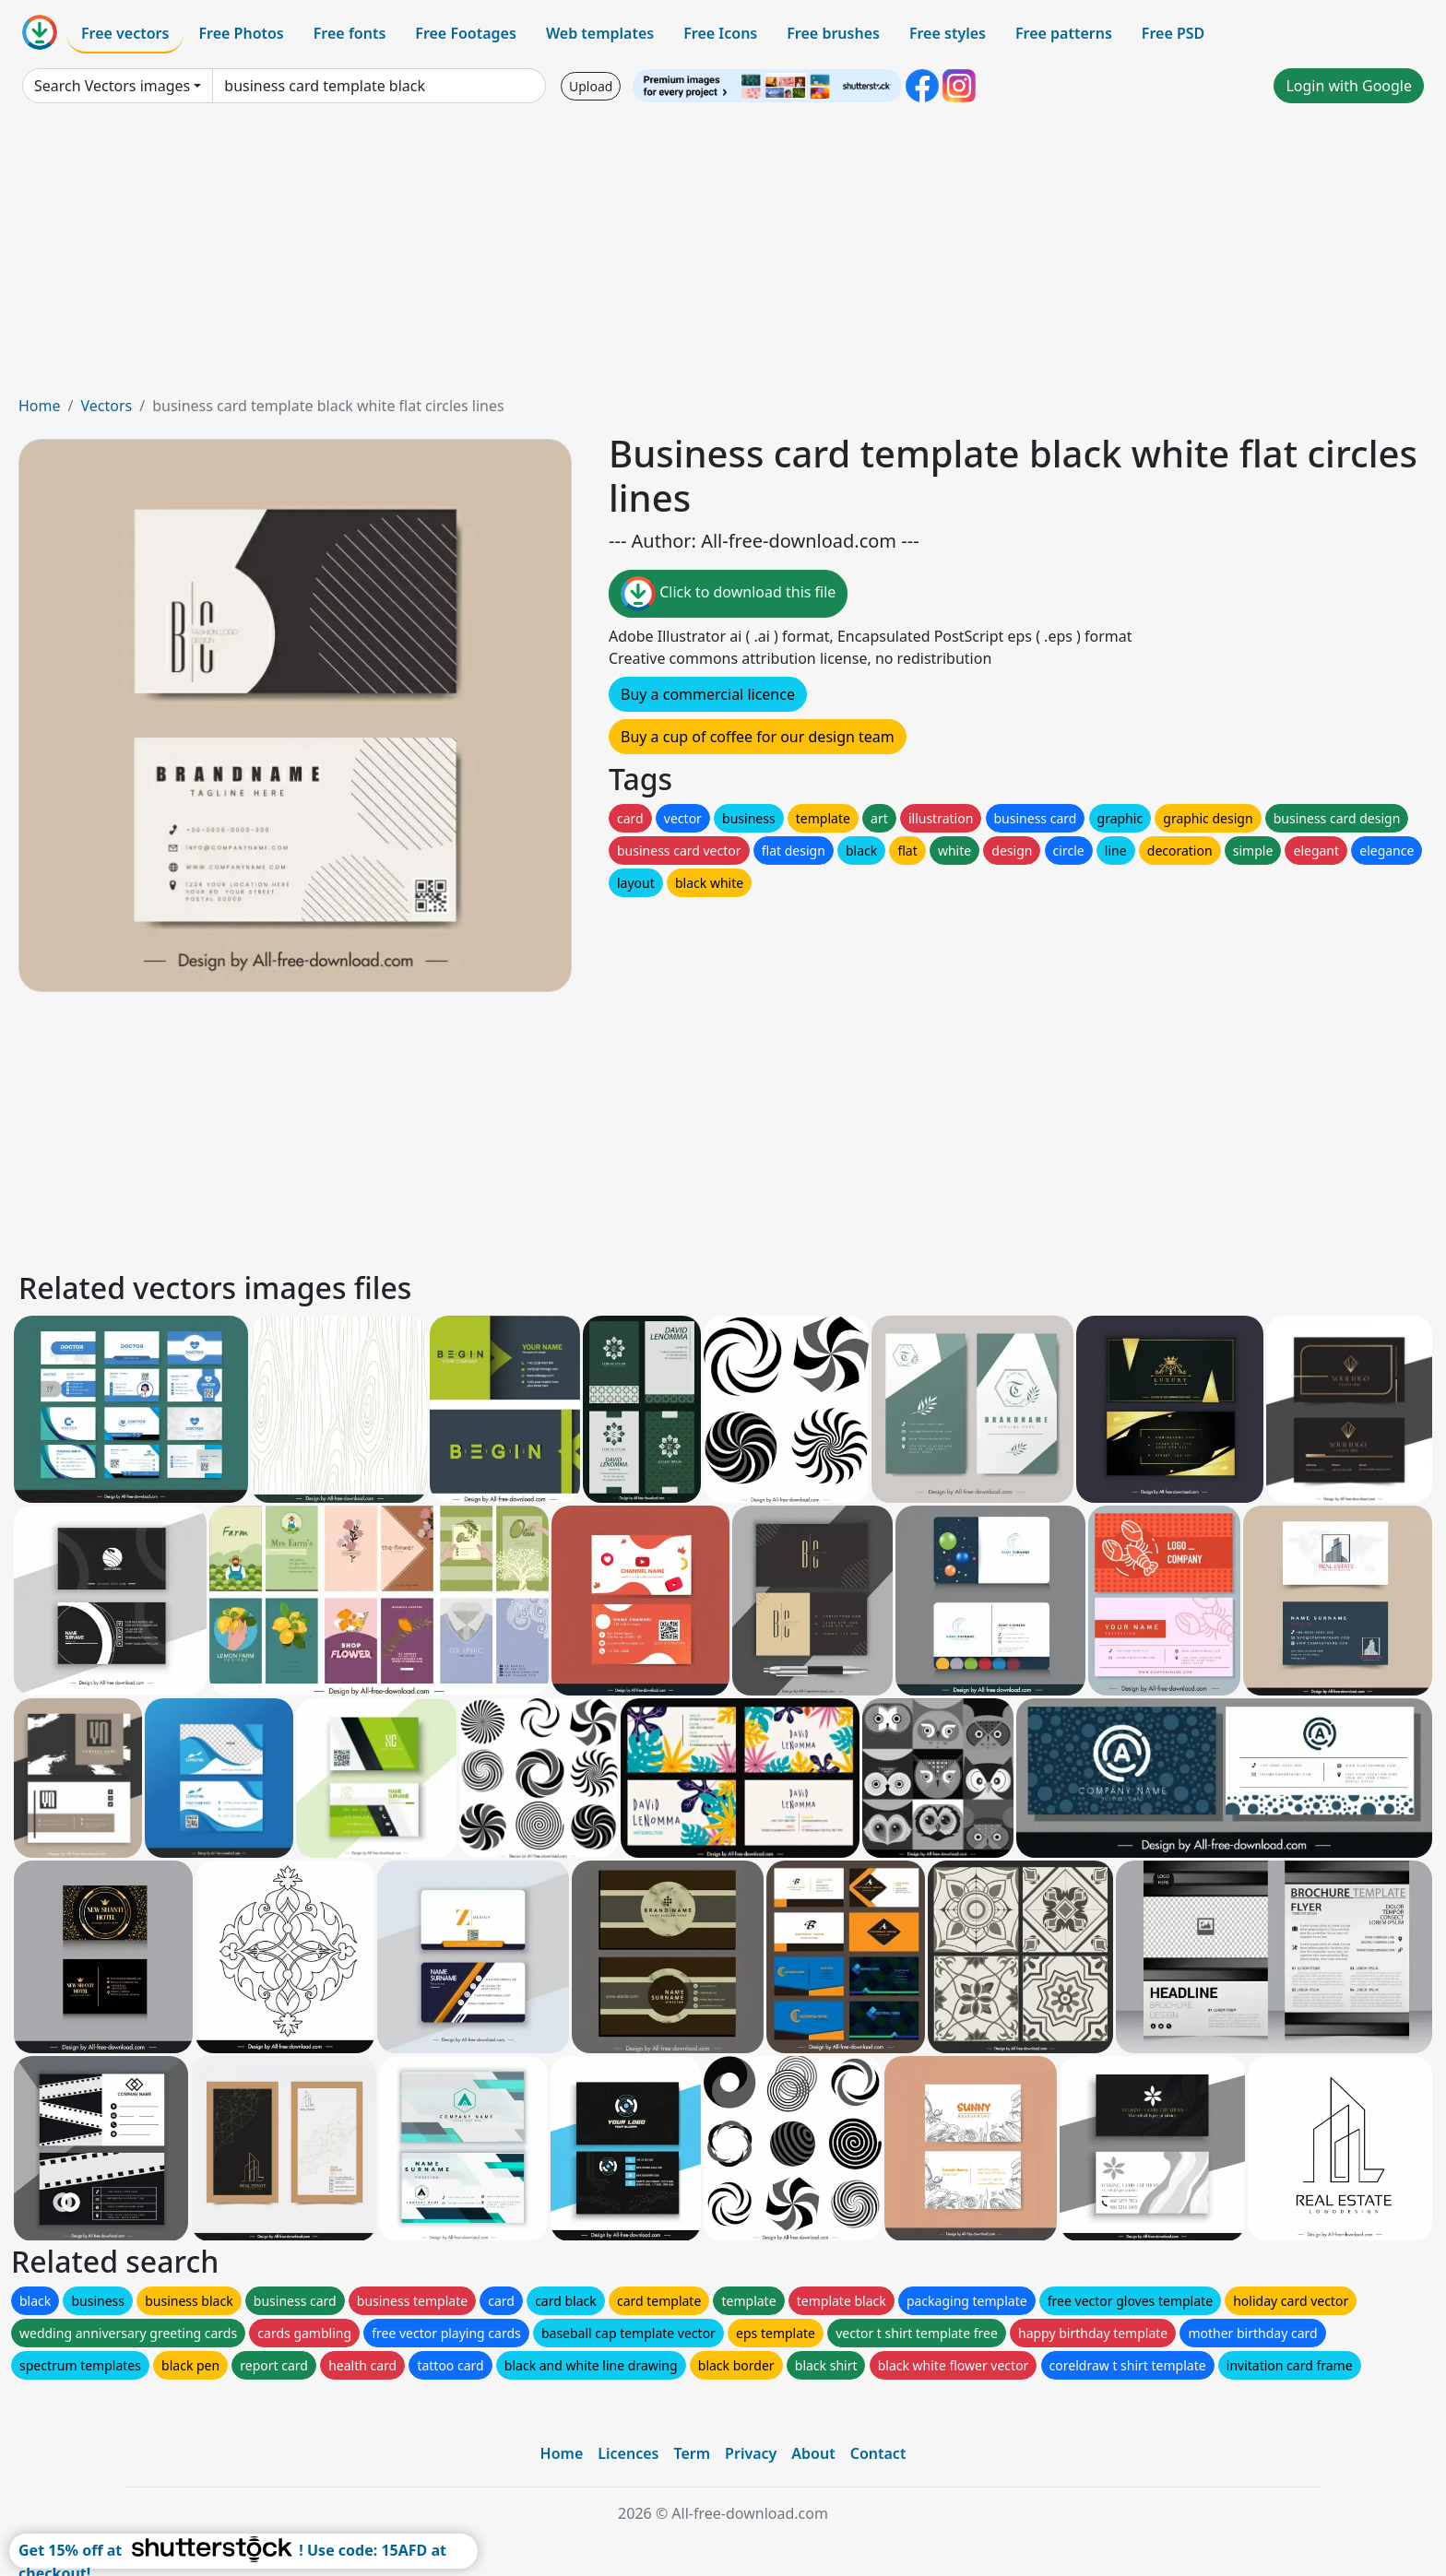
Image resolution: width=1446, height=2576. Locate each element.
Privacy (750, 2453)
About (813, 2453)
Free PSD (1173, 33)
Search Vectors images (112, 86)
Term (691, 2453)
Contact (878, 2453)
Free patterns (1063, 33)
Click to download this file (728, 593)
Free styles (947, 33)
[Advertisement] (723, 256)
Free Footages (465, 33)
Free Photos (240, 33)
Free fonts (350, 33)
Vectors (106, 406)
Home (39, 406)
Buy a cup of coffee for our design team (758, 737)
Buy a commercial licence (708, 694)
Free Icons (720, 33)
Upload (590, 86)
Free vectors (125, 33)
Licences (628, 2453)
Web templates (600, 33)
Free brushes (833, 33)
